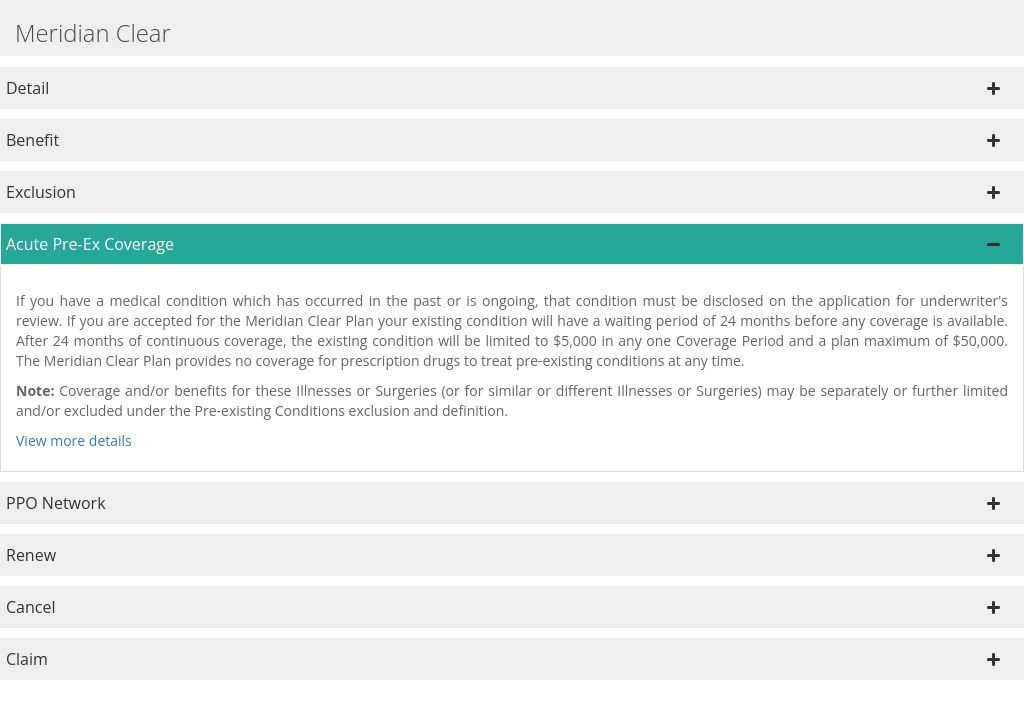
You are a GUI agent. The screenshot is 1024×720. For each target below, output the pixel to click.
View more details (74, 440)
